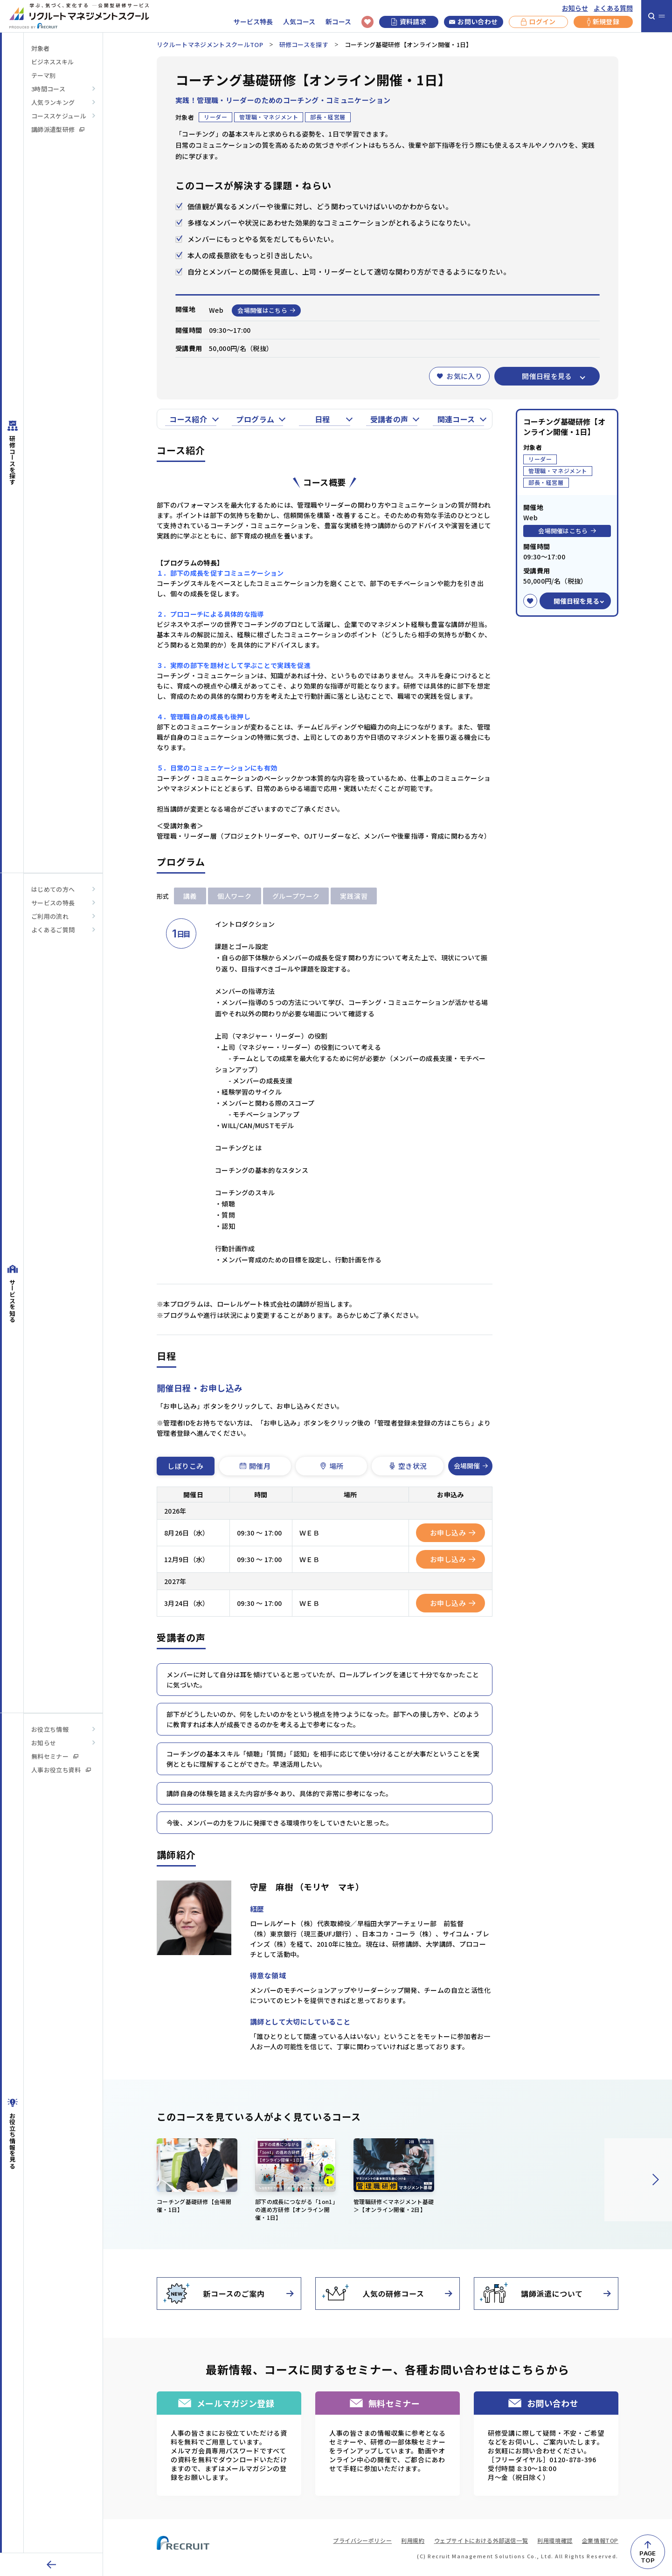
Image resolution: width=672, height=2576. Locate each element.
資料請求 (408, 21)
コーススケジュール (58, 115)
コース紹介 (188, 419)
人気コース (299, 22)
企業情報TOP (600, 2540)
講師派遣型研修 (57, 129)
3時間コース (48, 88)
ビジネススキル (52, 61)
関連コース (456, 419)
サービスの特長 (53, 902)
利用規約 (412, 2540)
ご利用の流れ (50, 916)
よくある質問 (613, 8)
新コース (338, 22)
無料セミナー (54, 1756)
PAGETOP (647, 2556)
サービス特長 (253, 22)
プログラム (255, 419)
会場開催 (471, 1465)
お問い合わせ (473, 22)
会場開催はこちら (266, 310)
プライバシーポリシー (362, 2540)
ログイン (538, 22)
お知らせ (575, 8)
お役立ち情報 (50, 1729)
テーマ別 (43, 75)
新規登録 (603, 22)
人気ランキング (53, 102)
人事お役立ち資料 (61, 1769)
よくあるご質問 (53, 929)
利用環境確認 (555, 2540)
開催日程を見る (547, 376)
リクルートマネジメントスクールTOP (210, 44)
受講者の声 (389, 419)
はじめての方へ (53, 889)
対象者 (40, 48)
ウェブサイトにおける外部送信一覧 (481, 2540)
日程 (322, 419)
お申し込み (453, 1532)
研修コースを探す (304, 44)
